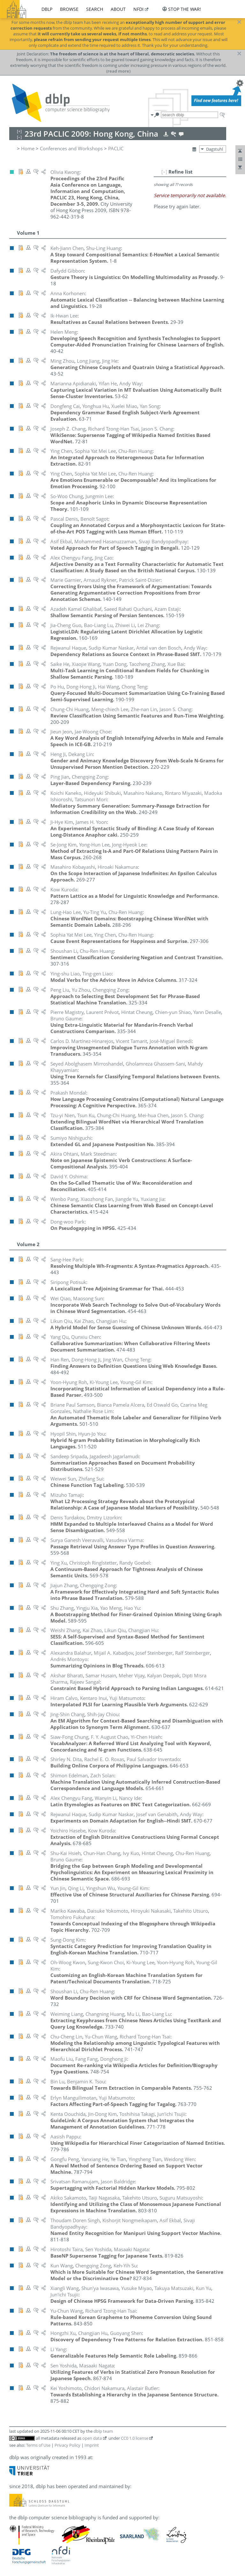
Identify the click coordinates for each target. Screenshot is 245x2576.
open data (92, 2438)
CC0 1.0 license (134, 2438)
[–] (164, 171)
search (94, 9)
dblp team (103, 2431)
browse (69, 9)
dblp (46, 9)
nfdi (138, 9)
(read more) (118, 71)
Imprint (92, 2445)
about (118, 9)
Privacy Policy (67, 2445)
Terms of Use (38, 2445)
